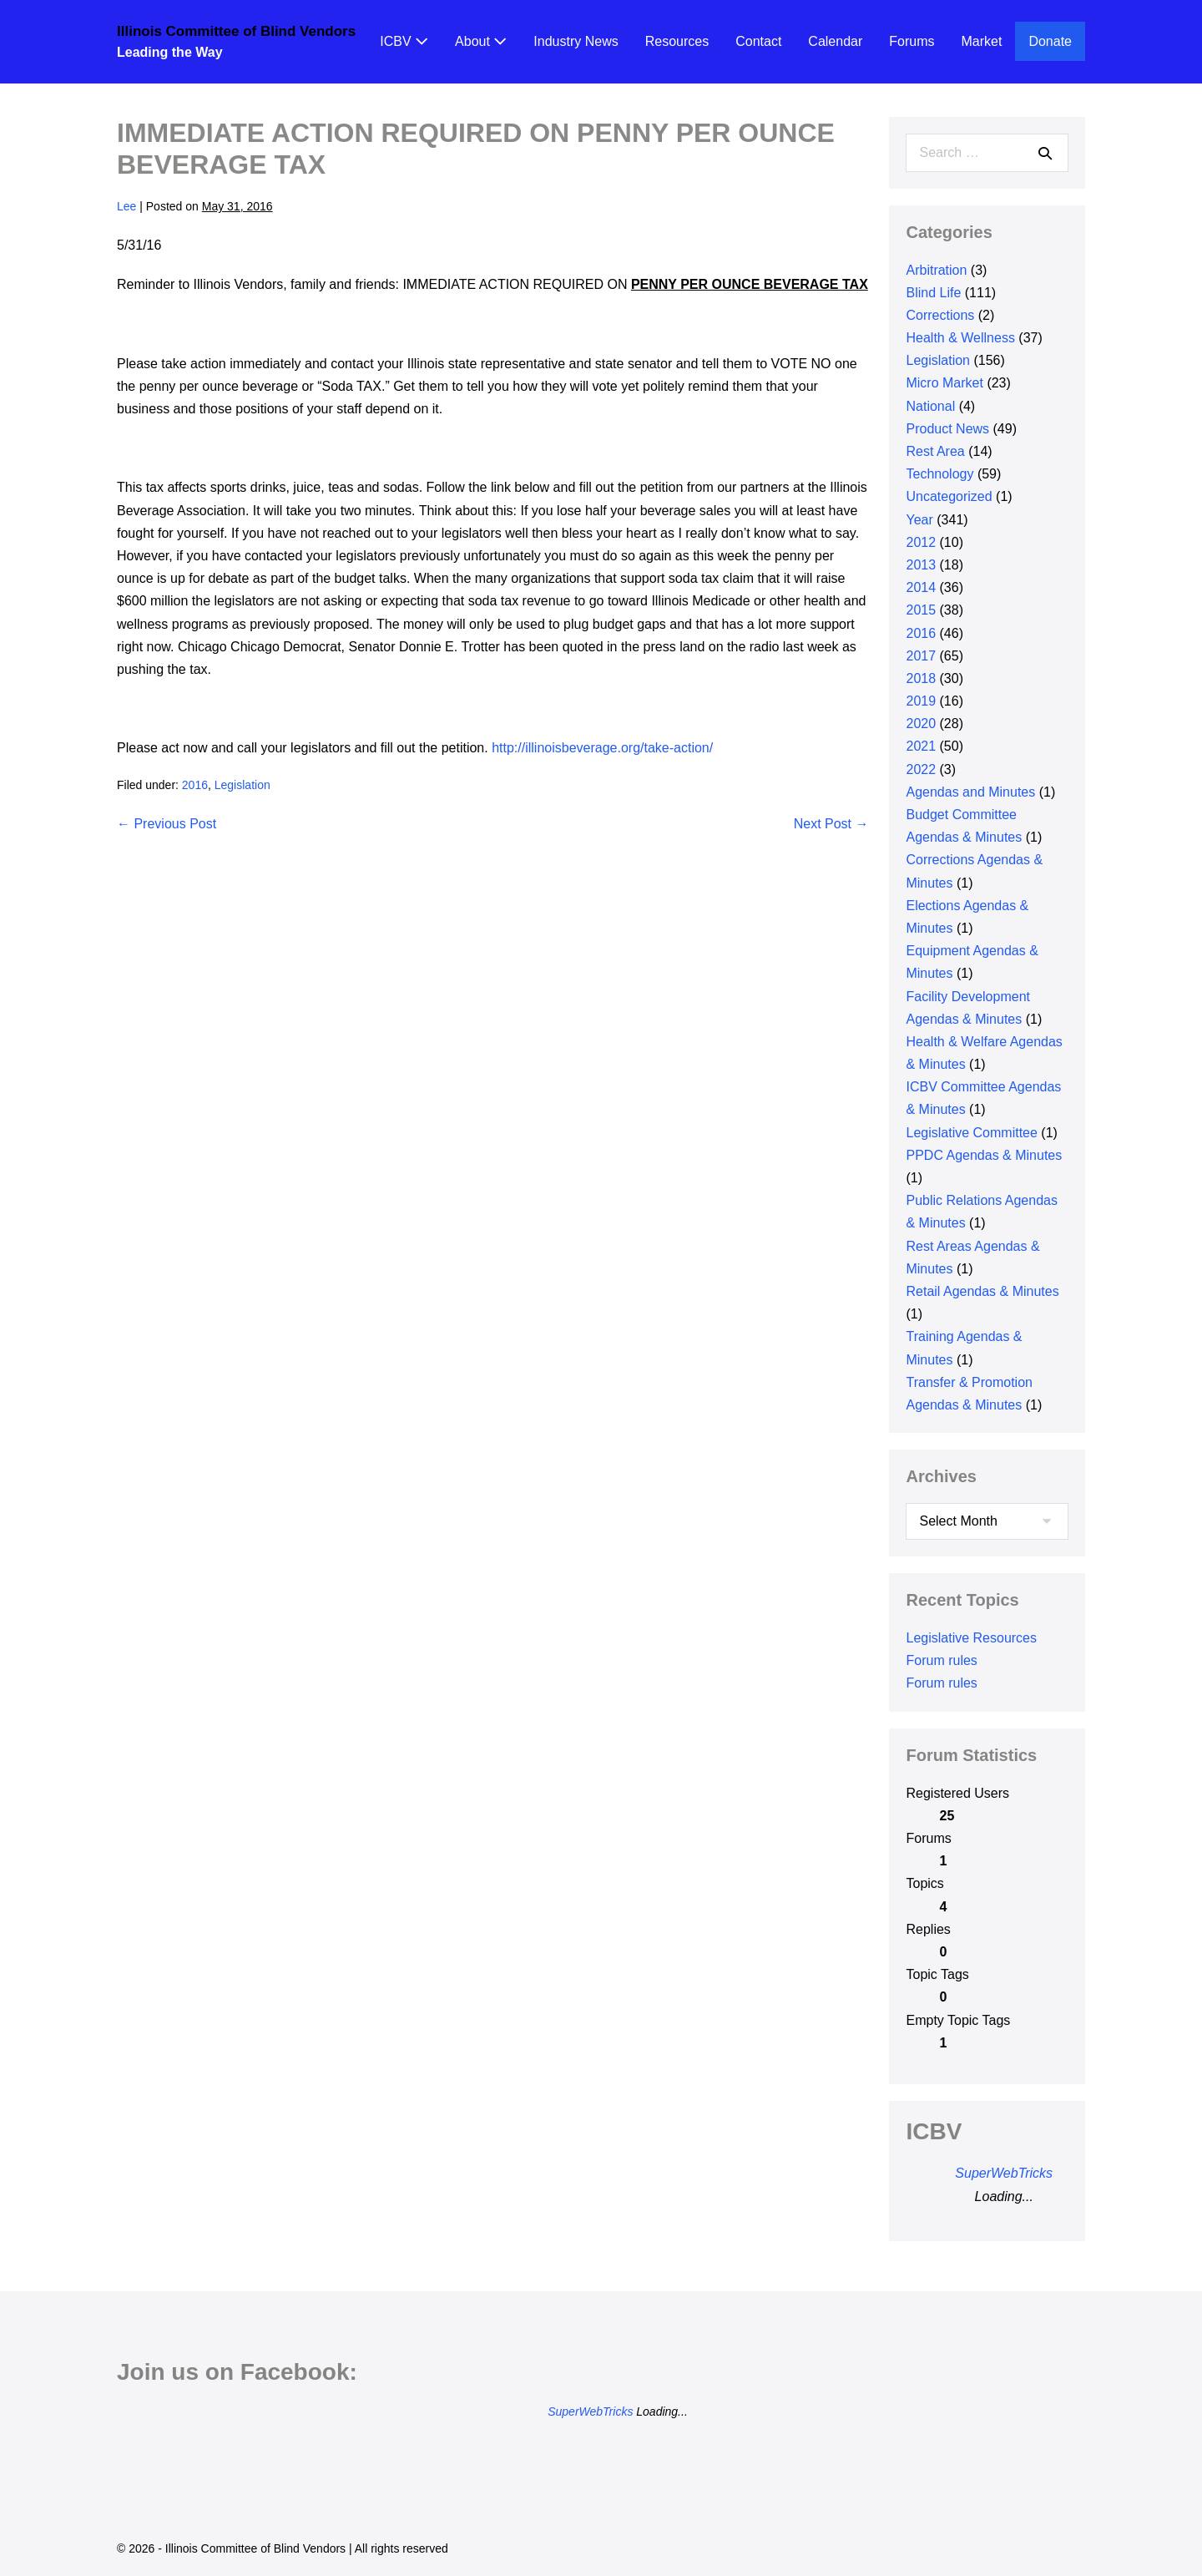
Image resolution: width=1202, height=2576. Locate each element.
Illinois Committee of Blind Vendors (236, 31)
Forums (911, 41)
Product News (947, 429)
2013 (921, 565)
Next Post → (831, 824)
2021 (921, 746)
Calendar (835, 41)
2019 (921, 701)
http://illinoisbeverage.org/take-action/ (602, 748)
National (930, 406)
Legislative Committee (971, 1133)
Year (919, 520)
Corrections (940, 315)
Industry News (575, 41)
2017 (921, 656)
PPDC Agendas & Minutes (984, 1155)
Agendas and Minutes (970, 792)
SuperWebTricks (1004, 2173)
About (481, 41)
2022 (921, 769)
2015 (921, 610)
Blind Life (933, 293)
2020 (921, 723)
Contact (758, 41)
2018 (921, 678)
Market (982, 41)
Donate (1050, 41)
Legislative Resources (971, 1638)
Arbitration (936, 270)
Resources (677, 41)
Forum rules (941, 1660)
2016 (195, 785)
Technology (939, 474)
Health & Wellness (960, 338)
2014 (921, 587)
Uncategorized (949, 496)
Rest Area (935, 451)
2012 (921, 542)
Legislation (242, 785)
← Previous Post (166, 824)
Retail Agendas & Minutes (982, 1291)
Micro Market (944, 383)
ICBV (404, 41)
